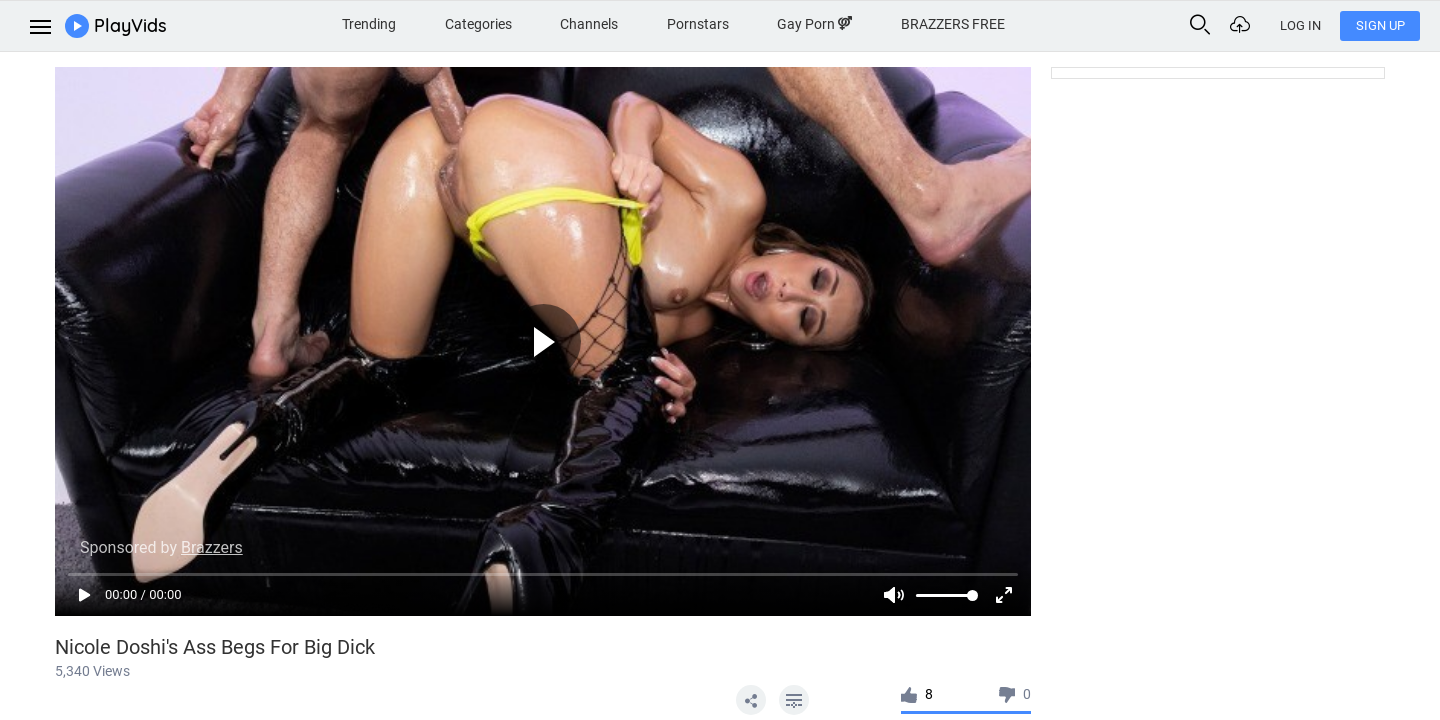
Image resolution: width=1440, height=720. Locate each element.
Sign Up (1380, 25)
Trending (369, 24)
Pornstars (698, 24)
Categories (478, 24)
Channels (589, 24)
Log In (1300, 25)
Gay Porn (814, 24)
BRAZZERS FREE (953, 24)
